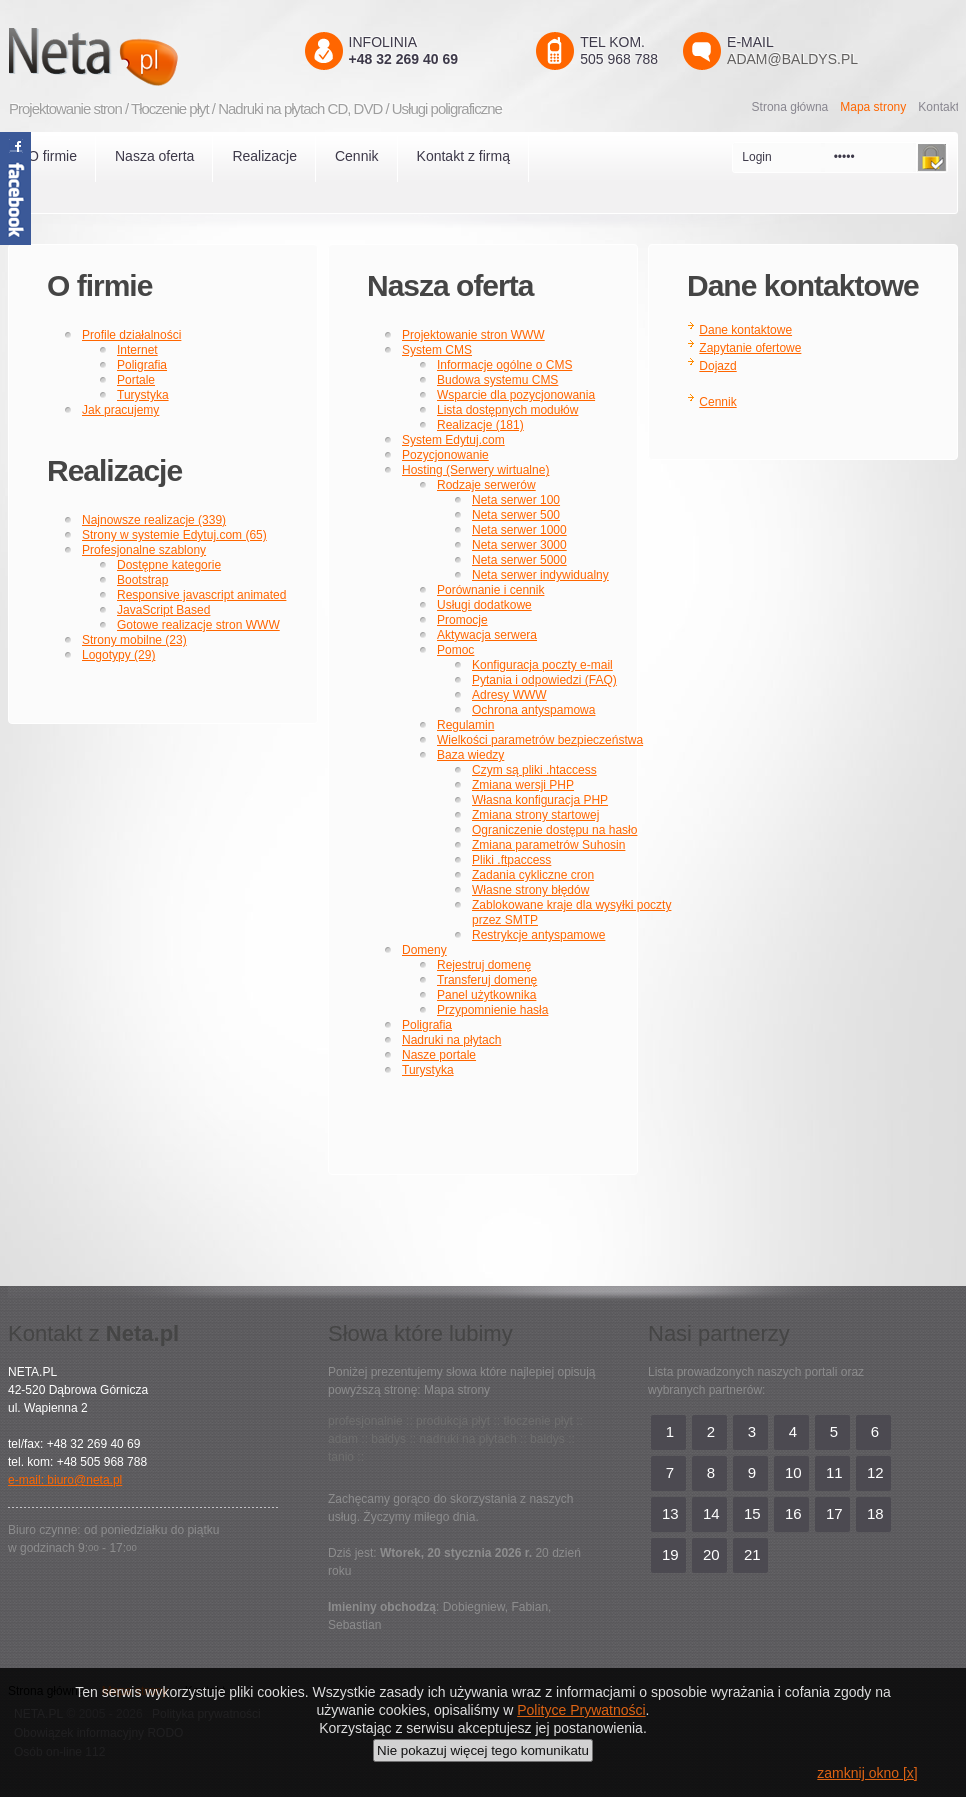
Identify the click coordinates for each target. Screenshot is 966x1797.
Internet (137, 350)
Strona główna (790, 107)
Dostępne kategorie (169, 565)
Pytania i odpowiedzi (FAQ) (544, 680)
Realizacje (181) (480, 425)
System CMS (437, 350)
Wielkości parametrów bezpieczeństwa (540, 740)
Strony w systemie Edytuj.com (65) (174, 535)
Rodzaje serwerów (486, 485)
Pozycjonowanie (445, 455)
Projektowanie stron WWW (473, 335)
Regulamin (465, 725)
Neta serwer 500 (516, 515)
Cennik (357, 156)
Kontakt (938, 107)
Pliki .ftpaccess (511, 860)
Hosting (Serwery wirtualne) (475, 470)
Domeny (424, 950)
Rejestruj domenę (484, 965)
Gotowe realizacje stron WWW (198, 625)
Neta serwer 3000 (519, 545)
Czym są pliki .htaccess (534, 770)
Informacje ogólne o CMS (504, 365)
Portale (136, 380)
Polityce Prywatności (581, 1710)
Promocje (462, 620)
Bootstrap (142, 580)
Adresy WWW (509, 695)
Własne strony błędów (530, 890)
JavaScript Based (163, 610)
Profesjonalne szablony (144, 550)
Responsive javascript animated (201, 595)
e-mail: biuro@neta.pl (65, 1480)
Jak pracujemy (120, 410)
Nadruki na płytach (451, 1040)
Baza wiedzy (470, 755)
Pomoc (455, 650)
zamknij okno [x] (867, 1773)
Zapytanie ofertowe (750, 348)
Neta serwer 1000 (519, 530)
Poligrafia (142, 365)
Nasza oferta (154, 156)
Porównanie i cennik (490, 590)
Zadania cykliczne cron (533, 875)
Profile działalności (131, 335)
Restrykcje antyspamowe (538, 935)
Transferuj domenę (487, 980)
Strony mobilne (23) (134, 640)
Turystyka (143, 395)
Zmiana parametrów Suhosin (548, 845)
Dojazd (717, 366)
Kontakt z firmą (463, 156)
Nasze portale (439, 1055)
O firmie (52, 156)
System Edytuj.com (453, 440)
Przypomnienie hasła (492, 1010)
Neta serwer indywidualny (540, 575)
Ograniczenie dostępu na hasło (554, 830)
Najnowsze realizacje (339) (154, 520)
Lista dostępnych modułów (507, 410)
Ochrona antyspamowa (533, 710)
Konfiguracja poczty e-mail (542, 665)
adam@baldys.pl (792, 59)
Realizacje (264, 156)
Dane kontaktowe (745, 330)
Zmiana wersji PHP (523, 785)
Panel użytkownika (486, 995)
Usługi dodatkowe (484, 605)
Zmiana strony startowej (535, 815)
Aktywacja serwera (487, 635)
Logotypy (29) (118, 655)
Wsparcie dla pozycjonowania (516, 395)
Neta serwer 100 (516, 500)
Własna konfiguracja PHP (540, 800)
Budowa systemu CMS (497, 380)
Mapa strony (873, 107)
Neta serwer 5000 (519, 560)
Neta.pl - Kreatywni (122, 56)
